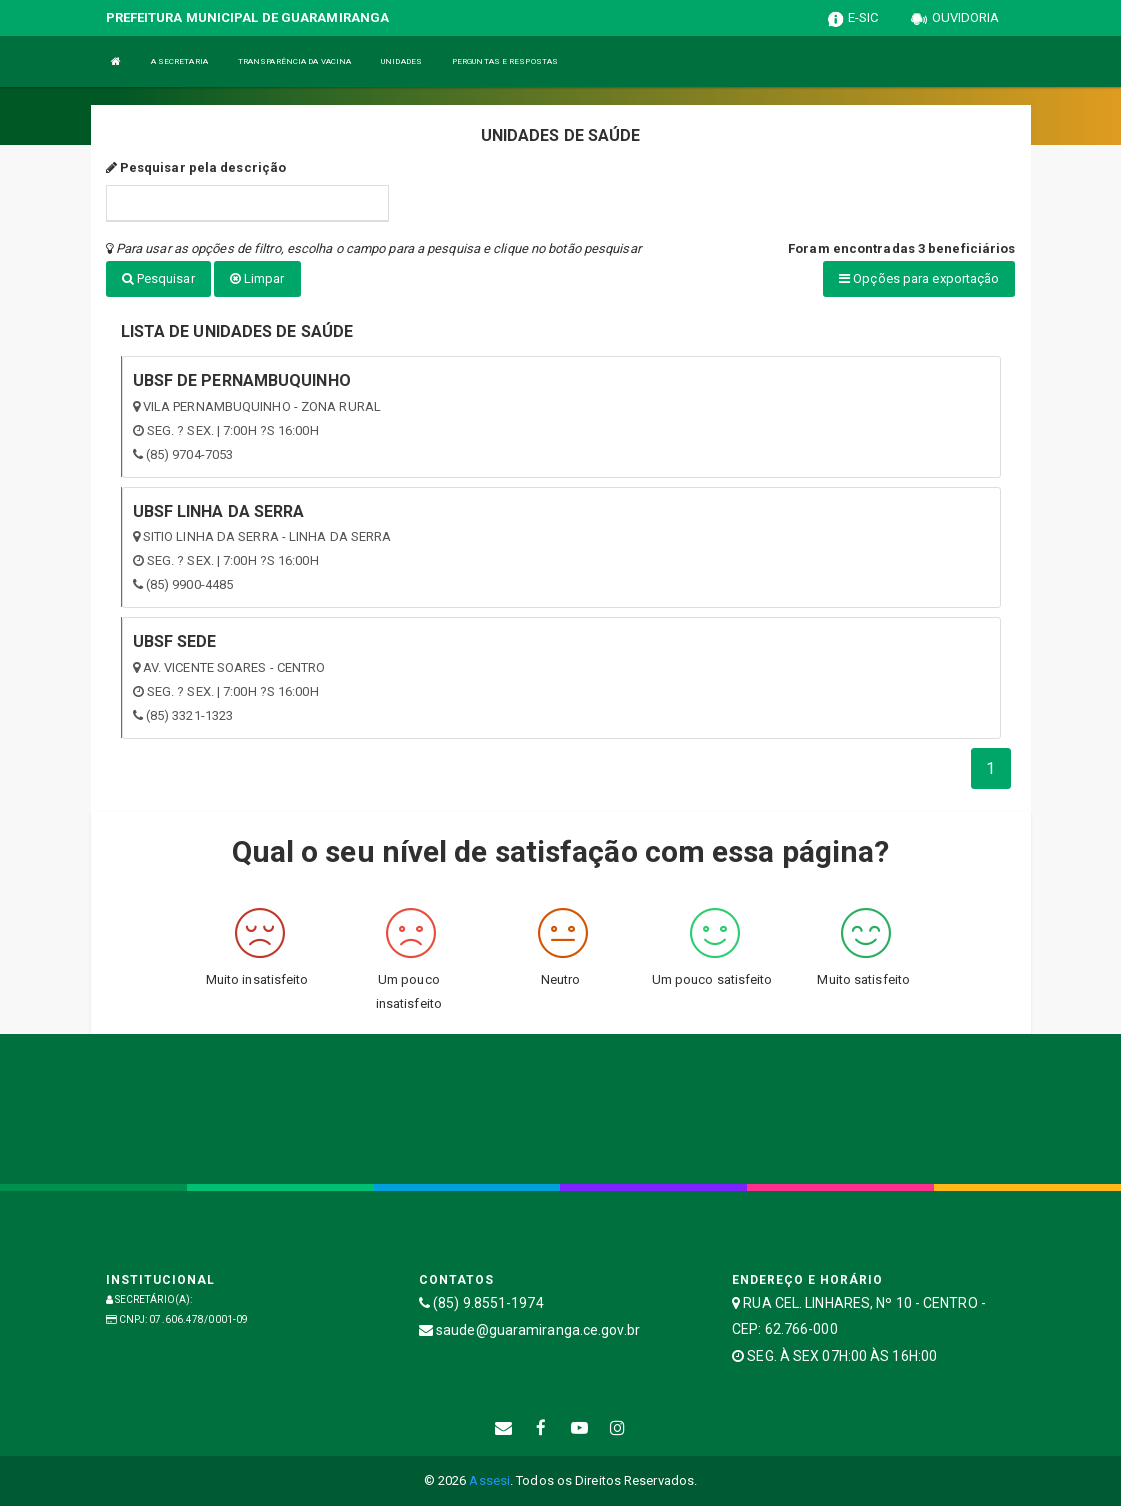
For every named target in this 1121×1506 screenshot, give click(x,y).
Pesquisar (158, 278)
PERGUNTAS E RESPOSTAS (505, 61)
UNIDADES (401, 61)
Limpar (257, 278)
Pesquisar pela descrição (196, 167)
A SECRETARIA (179, 61)
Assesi (489, 1480)
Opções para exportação (919, 278)
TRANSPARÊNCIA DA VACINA (294, 61)
